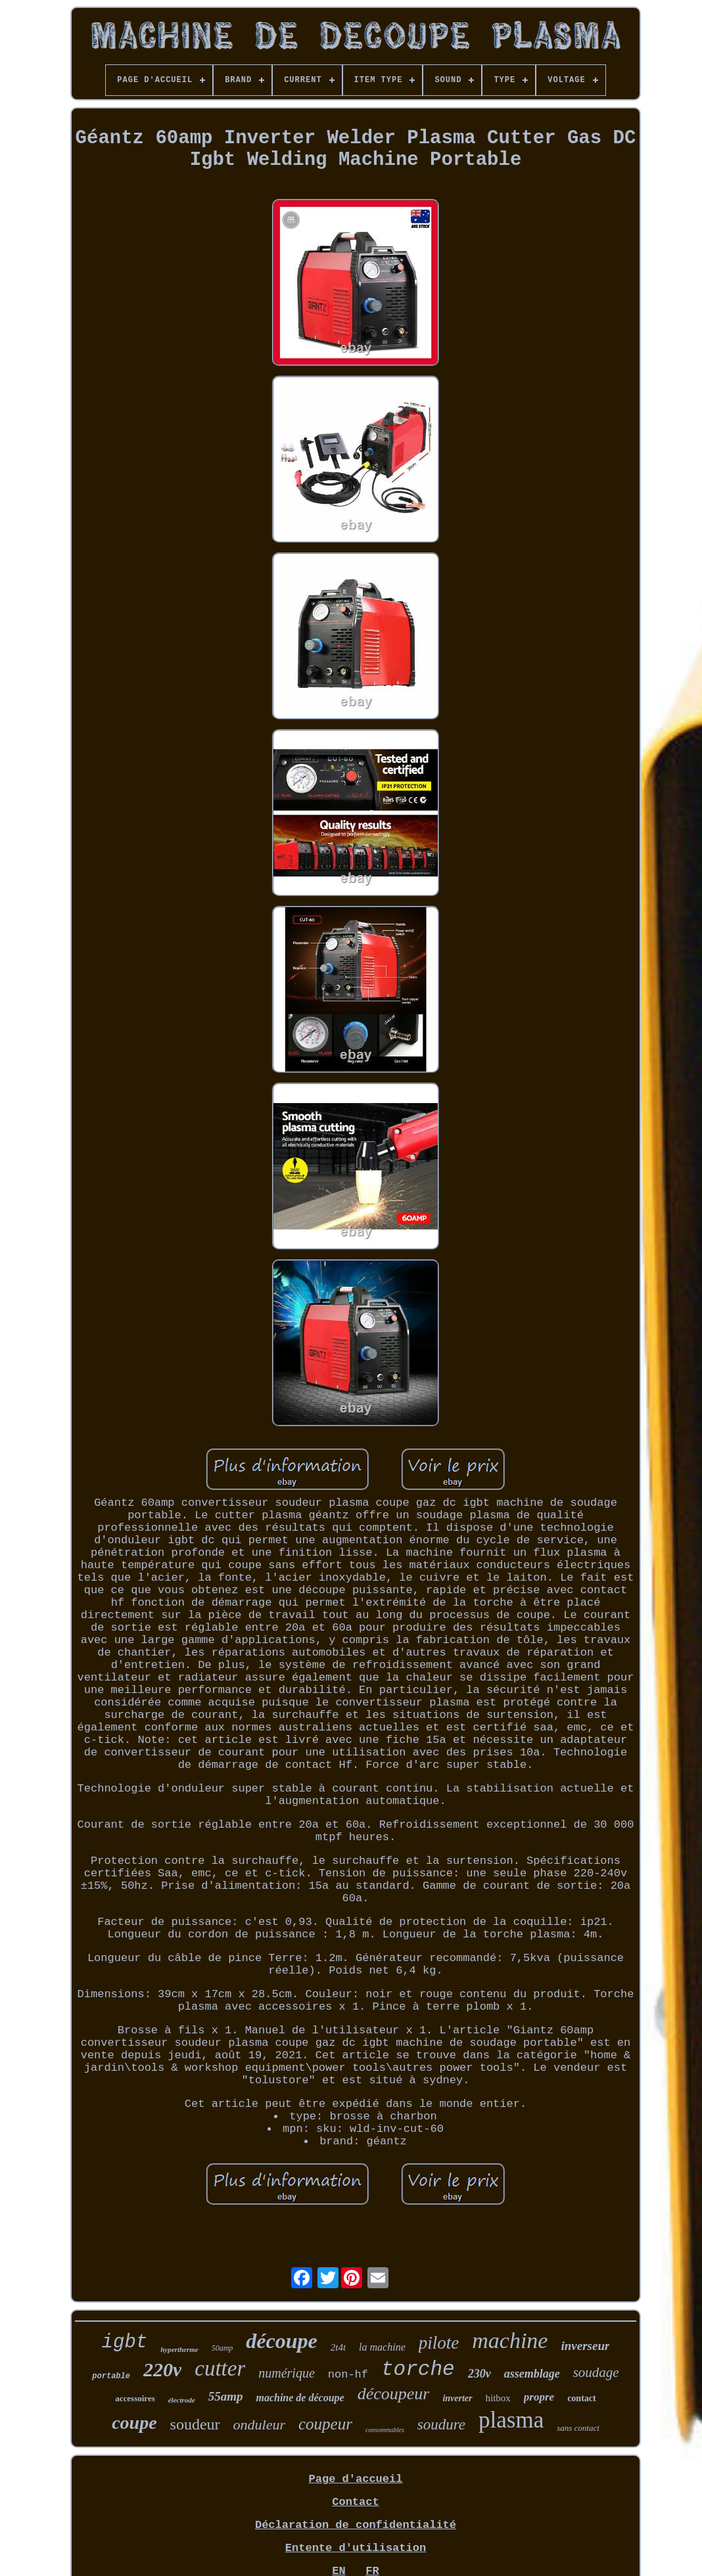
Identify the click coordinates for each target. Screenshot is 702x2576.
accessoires (134, 2398)
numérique (286, 2373)
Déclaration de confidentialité (355, 2525)
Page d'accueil (356, 2479)
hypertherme (179, 2349)
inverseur (585, 2346)
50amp (222, 2348)
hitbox (498, 2398)
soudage (596, 2372)
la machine (382, 2347)
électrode (181, 2400)
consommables (384, 2429)
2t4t (338, 2347)
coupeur (325, 2424)
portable (111, 2376)
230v (479, 2373)
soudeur (195, 2424)
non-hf (348, 2374)
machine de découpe (300, 2397)
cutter (220, 2368)
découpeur (394, 2393)
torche (418, 2369)
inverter (457, 2398)
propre (539, 2397)
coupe (134, 2422)
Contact (355, 2502)
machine (510, 2340)
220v (162, 2369)
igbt (125, 2342)
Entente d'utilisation (355, 2548)
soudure (441, 2424)
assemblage (532, 2373)
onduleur (259, 2424)
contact (581, 2398)
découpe (281, 2341)
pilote (439, 2343)
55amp (225, 2396)
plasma (511, 2420)
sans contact (578, 2428)
